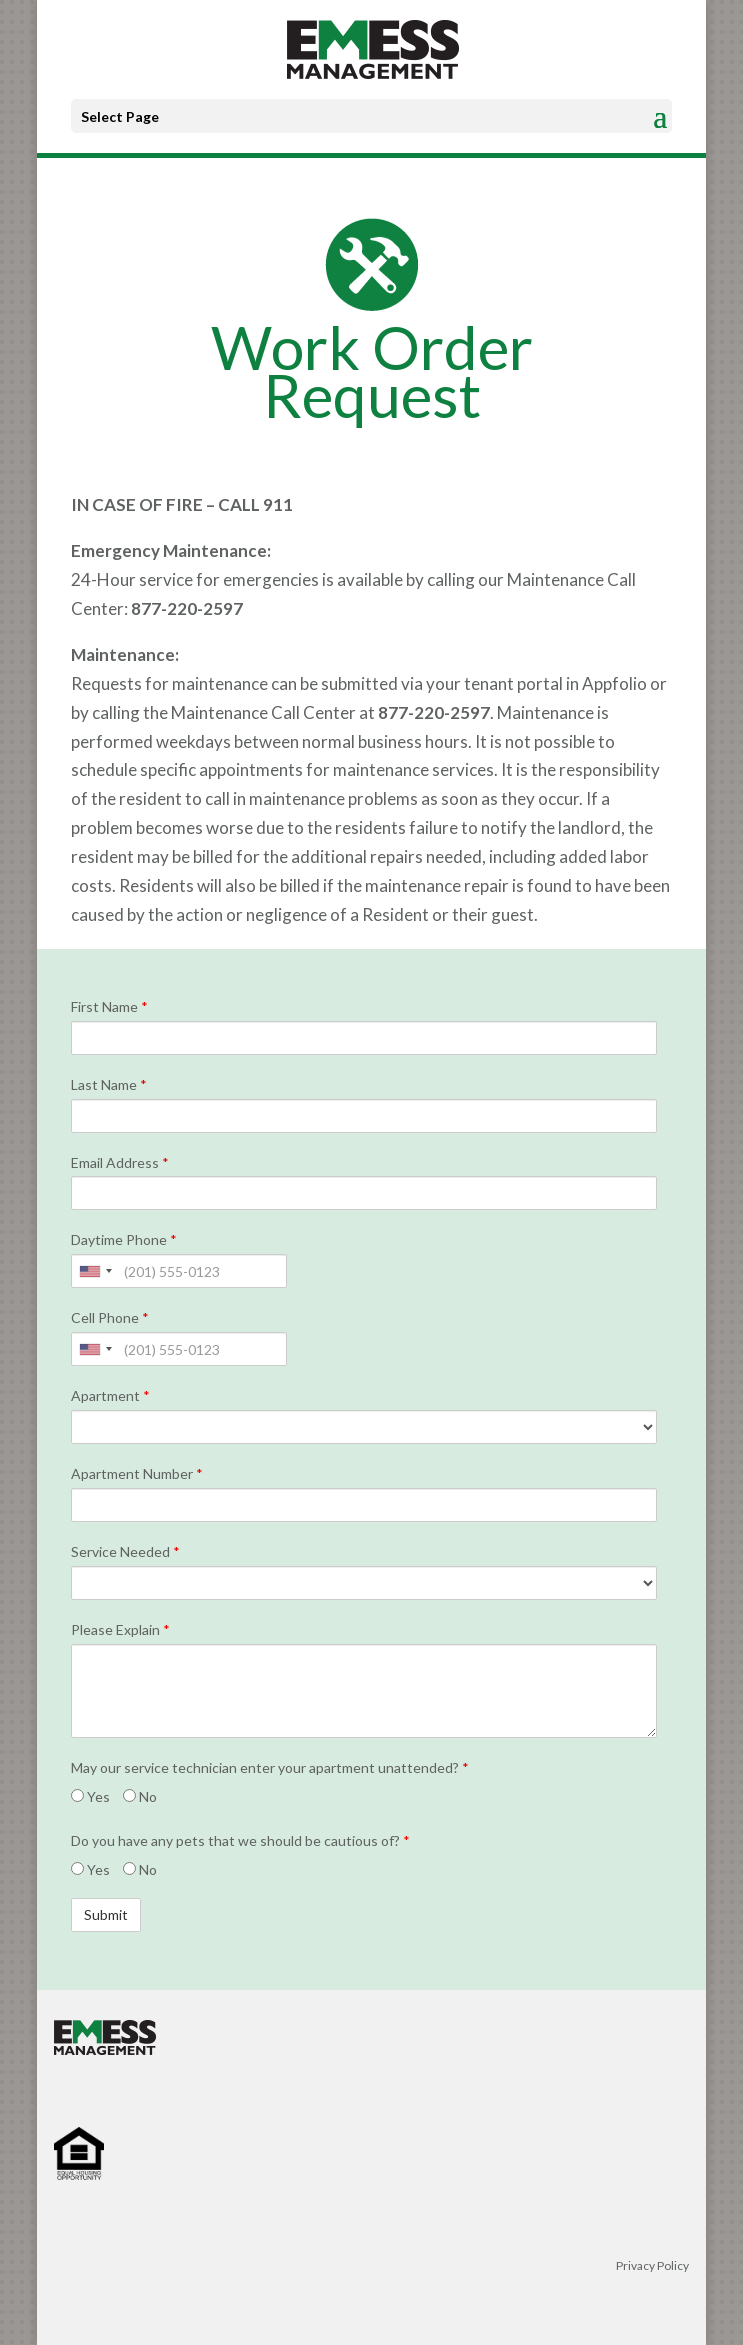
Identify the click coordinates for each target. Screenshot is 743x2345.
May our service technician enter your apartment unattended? (270, 1768)
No (140, 1797)
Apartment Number (137, 1474)
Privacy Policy (652, 2265)
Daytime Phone (124, 1240)
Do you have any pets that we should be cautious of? (240, 1841)
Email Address (120, 1163)
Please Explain (120, 1630)
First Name (109, 1007)
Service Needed (125, 1552)
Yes (90, 1797)
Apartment (110, 1396)
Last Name (109, 1085)
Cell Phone (110, 1318)
